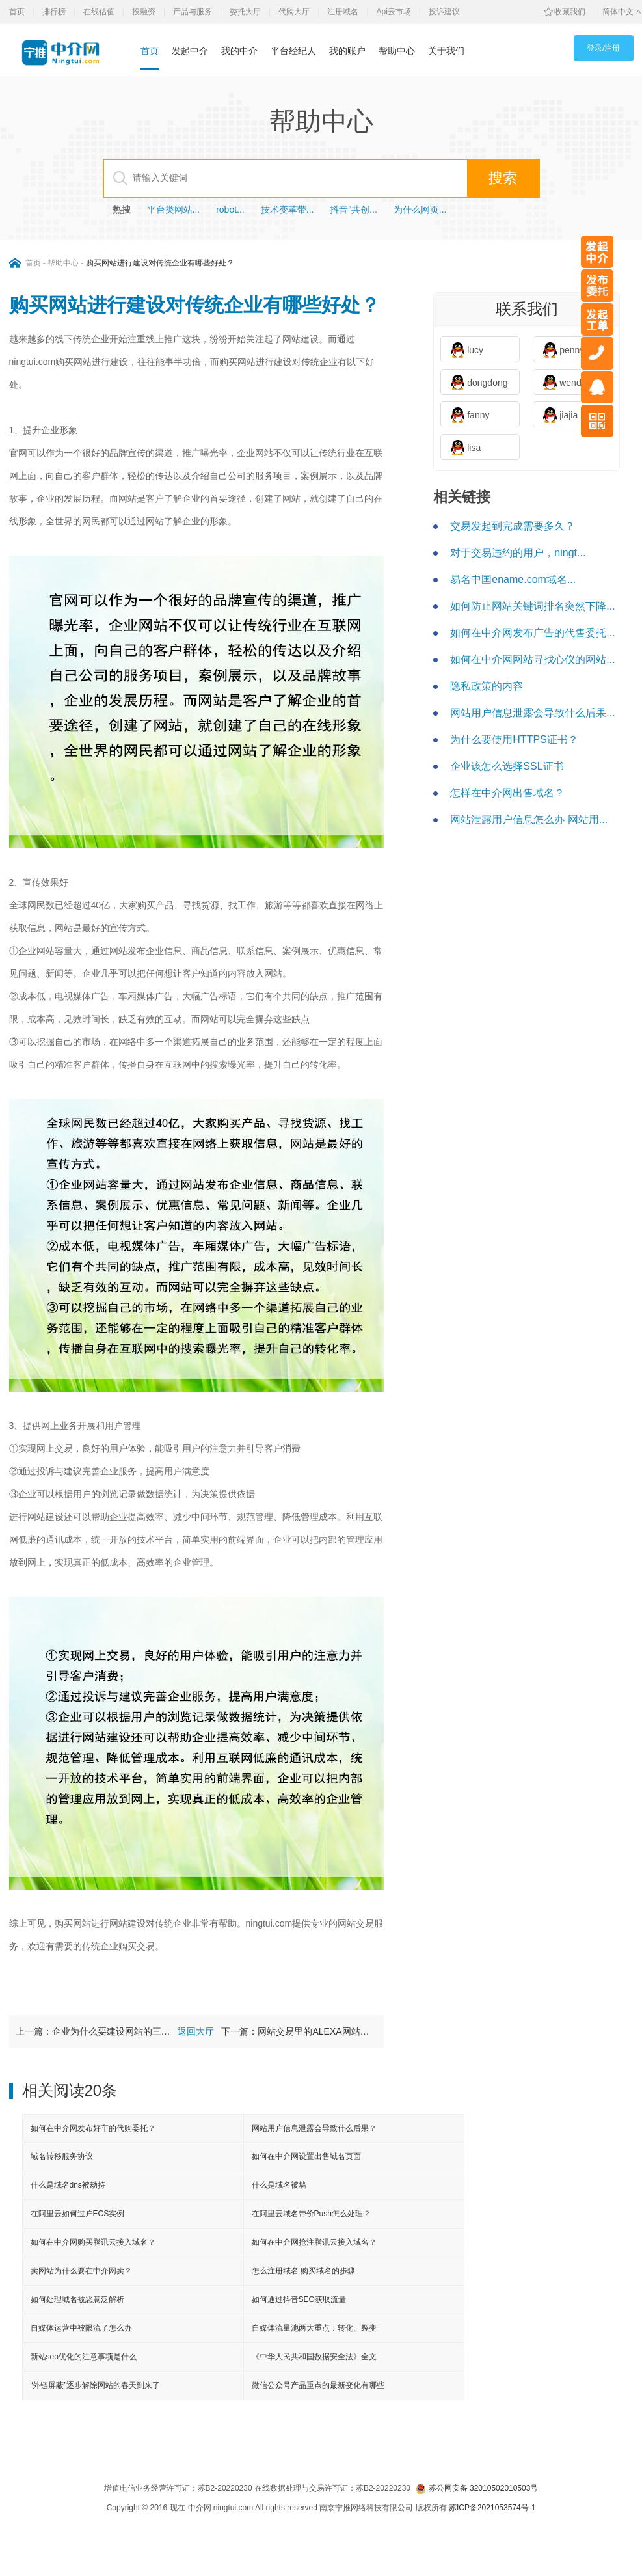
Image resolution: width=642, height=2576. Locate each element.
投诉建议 (444, 11)
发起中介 (190, 51)
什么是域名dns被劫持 (68, 2185)
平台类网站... (173, 209)
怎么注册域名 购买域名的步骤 (303, 2270)
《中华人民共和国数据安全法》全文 (314, 2356)
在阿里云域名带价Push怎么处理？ (311, 2213)
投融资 (143, 11)
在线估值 (98, 11)
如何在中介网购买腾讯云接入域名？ (93, 2242)
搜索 (502, 178)
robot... (230, 209)
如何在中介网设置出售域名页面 (306, 2156)
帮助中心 (397, 51)
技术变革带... (287, 209)
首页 (17, 11)
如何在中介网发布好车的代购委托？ (93, 2128)
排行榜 (54, 11)
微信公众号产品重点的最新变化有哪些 (318, 2385)
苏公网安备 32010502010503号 (477, 2488)
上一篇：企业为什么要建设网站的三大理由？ (93, 2031)
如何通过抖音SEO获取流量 (299, 2299)
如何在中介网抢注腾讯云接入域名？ (314, 2242)
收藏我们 (569, 11)
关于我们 (446, 51)
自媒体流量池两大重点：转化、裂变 (314, 2328)
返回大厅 (196, 2031)
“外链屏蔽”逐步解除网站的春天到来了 (96, 2385)
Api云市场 (394, 11)
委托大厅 (245, 11)
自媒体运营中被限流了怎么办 (81, 2328)
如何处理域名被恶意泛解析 (77, 2299)
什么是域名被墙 (279, 2185)
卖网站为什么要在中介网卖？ (81, 2270)
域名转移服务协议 (62, 2156)
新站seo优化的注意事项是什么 (84, 2356)
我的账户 (347, 51)
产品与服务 (192, 11)
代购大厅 (294, 11)
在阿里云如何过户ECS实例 (78, 2213)
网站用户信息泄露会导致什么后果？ (314, 2128)
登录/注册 (603, 48)
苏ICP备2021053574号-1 (492, 2507)
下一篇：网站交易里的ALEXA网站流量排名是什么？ (299, 2031)
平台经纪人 (293, 51)
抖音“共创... (353, 209)
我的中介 (239, 51)
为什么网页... (420, 209)
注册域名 (342, 11)
